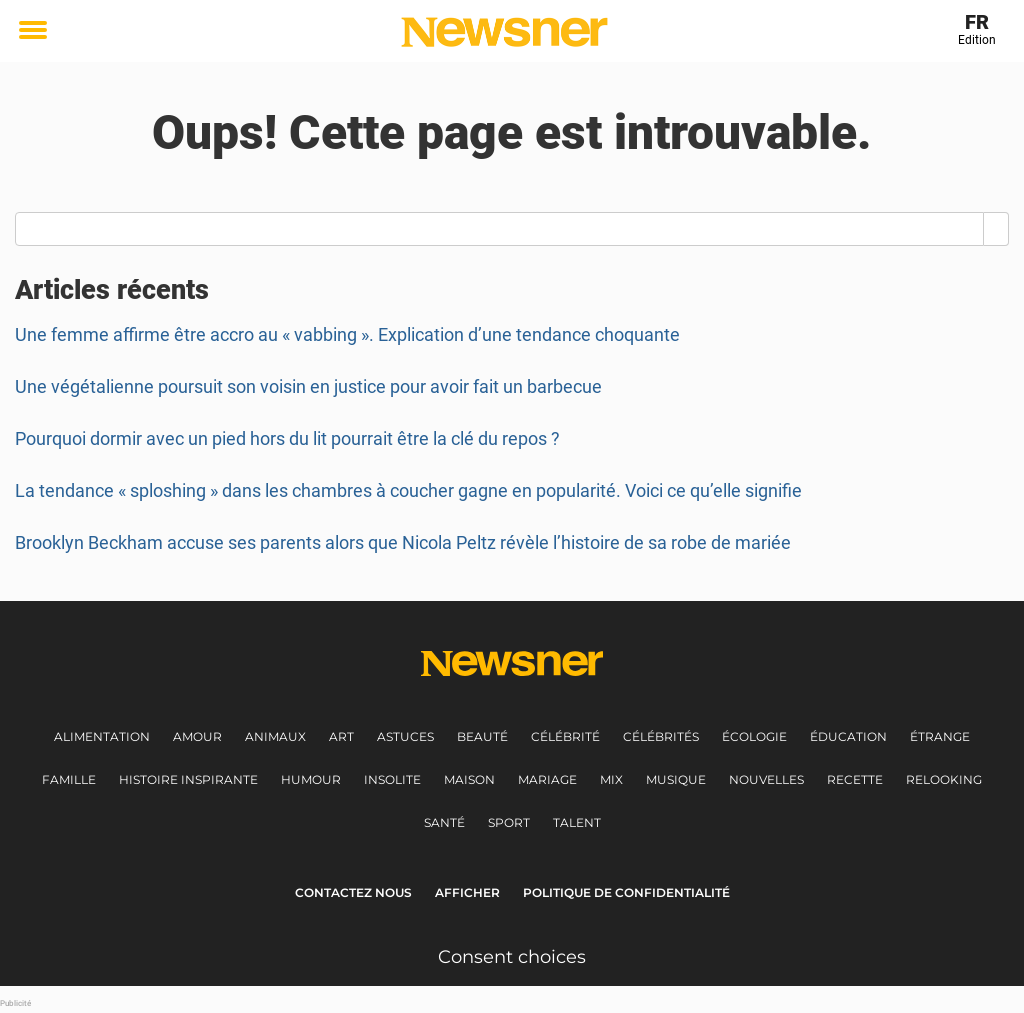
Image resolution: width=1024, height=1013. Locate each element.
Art (341, 736)
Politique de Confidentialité (626, 892)
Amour (197, 736)
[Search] (996, 229)
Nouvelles (766, 779)
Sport (509, 822)
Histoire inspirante (188, 779)
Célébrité (565, 736)
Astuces (405, 736)
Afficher (467, 892)
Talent (577, 822)
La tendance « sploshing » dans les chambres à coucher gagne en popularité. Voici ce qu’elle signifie (408, 490)
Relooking (944, 779)
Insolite (392, 779)
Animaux (275, 736)
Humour (311, 779)
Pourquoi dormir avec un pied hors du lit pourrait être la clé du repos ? (287, 438)
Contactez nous (353, 892)
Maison (469, 779)
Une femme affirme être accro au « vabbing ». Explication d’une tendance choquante (347, 334)
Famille (69, 779)
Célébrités (661, 736)
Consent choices (512, 957)
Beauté (482, 736)
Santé (444, 822)
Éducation (848, 736)
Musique (676, 779)
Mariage (547, 779)
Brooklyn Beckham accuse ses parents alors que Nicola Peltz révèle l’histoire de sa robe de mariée (403, 542)
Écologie (754, 736)
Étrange (940, 736)
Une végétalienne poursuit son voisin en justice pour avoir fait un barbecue (308, 386)
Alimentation (102, 736)
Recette (855, 779)
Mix (611, 779)
